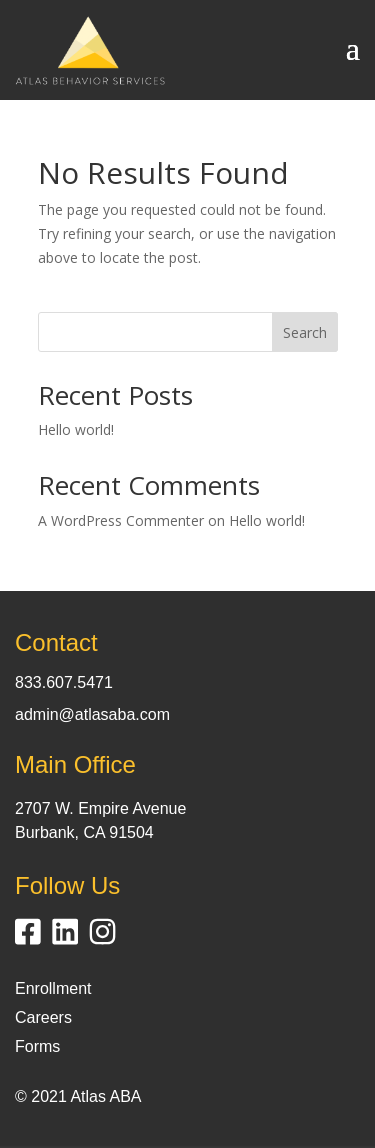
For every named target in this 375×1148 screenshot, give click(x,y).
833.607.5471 (64, 682)
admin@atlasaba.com (92, 714)
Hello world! (76, 429)
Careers (43, 1017)
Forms (37, 1046)
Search (305, 332)
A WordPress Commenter (121, 520)
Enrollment (53, 988)
